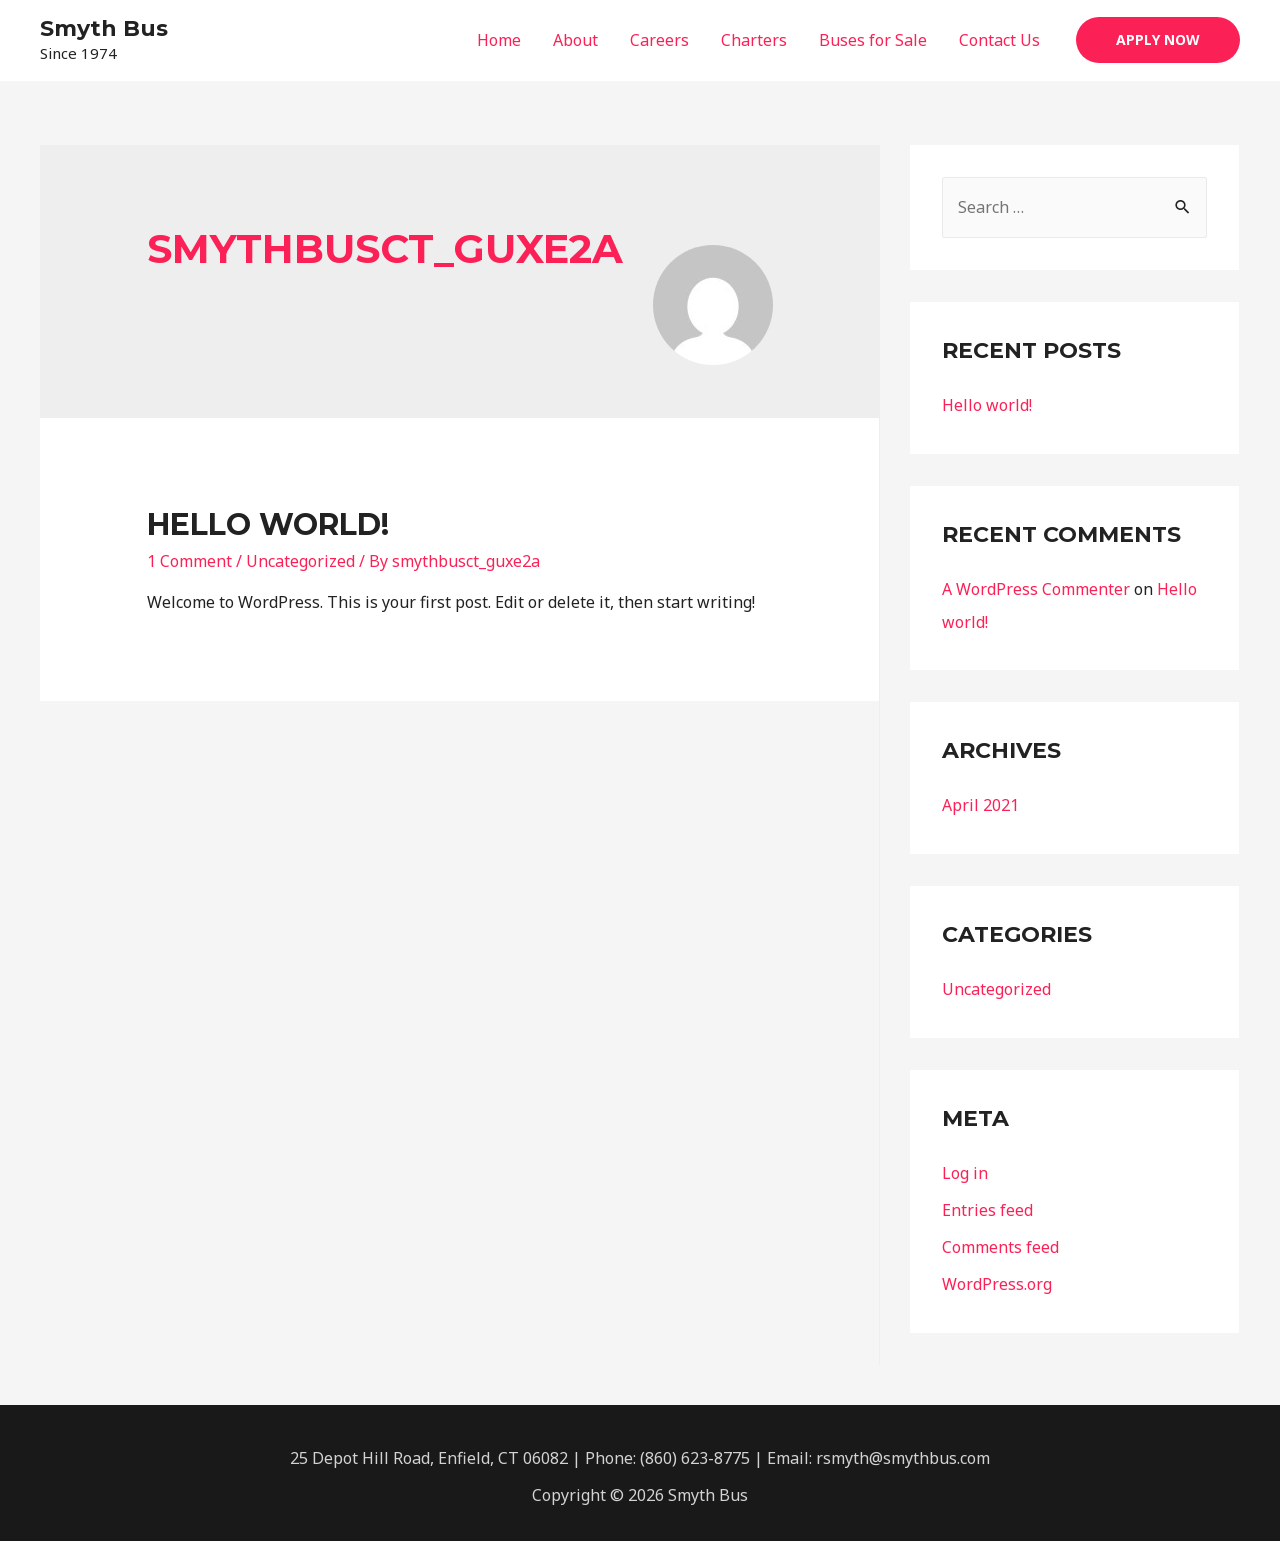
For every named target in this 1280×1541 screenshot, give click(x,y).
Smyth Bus (104, 28)
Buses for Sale (873, 40)
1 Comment (189, 561)
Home (499, 40)
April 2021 (980, 803)
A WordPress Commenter (1036, 588)
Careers (659, 40)
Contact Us (999, 40)
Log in (965, 1169)
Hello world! (268, 524)
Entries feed (987, 1205)
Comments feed (1000, 1241)
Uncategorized (300, 561)
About (575, 40)
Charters (754, 40)
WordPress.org (997, 1277)
